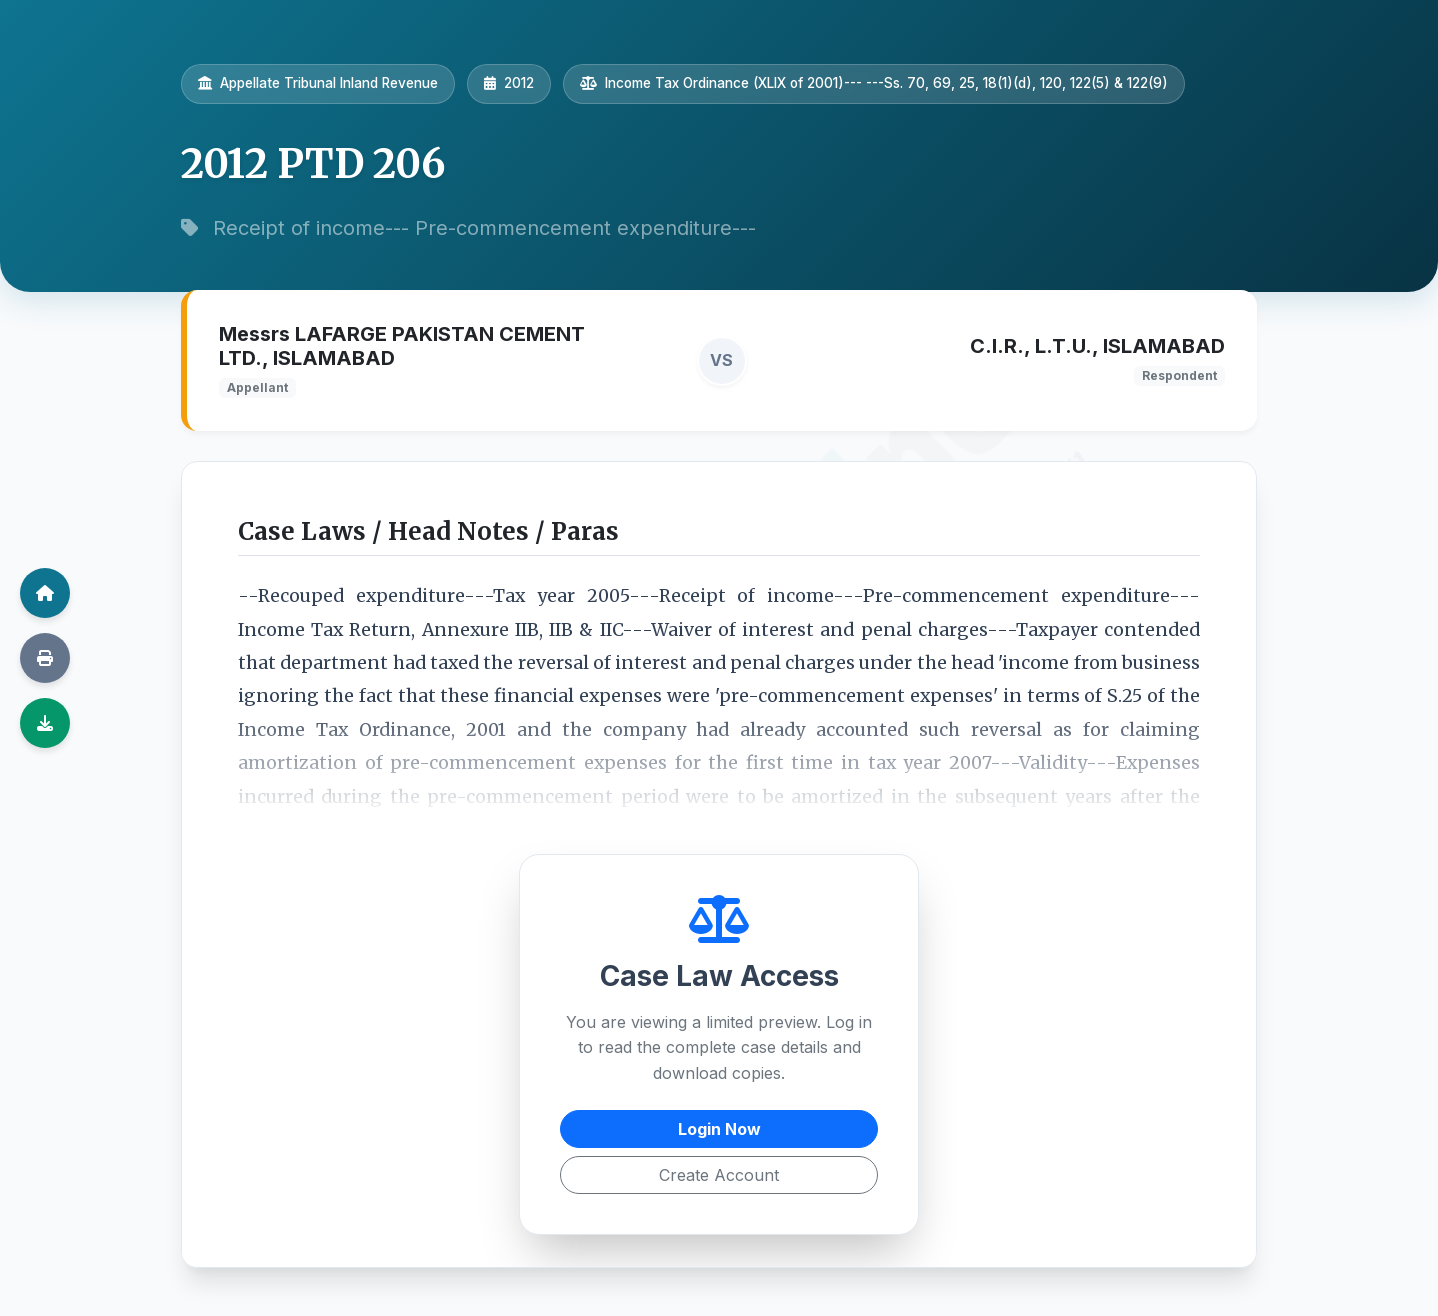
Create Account (719, 1175)
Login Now (719, 1129)
